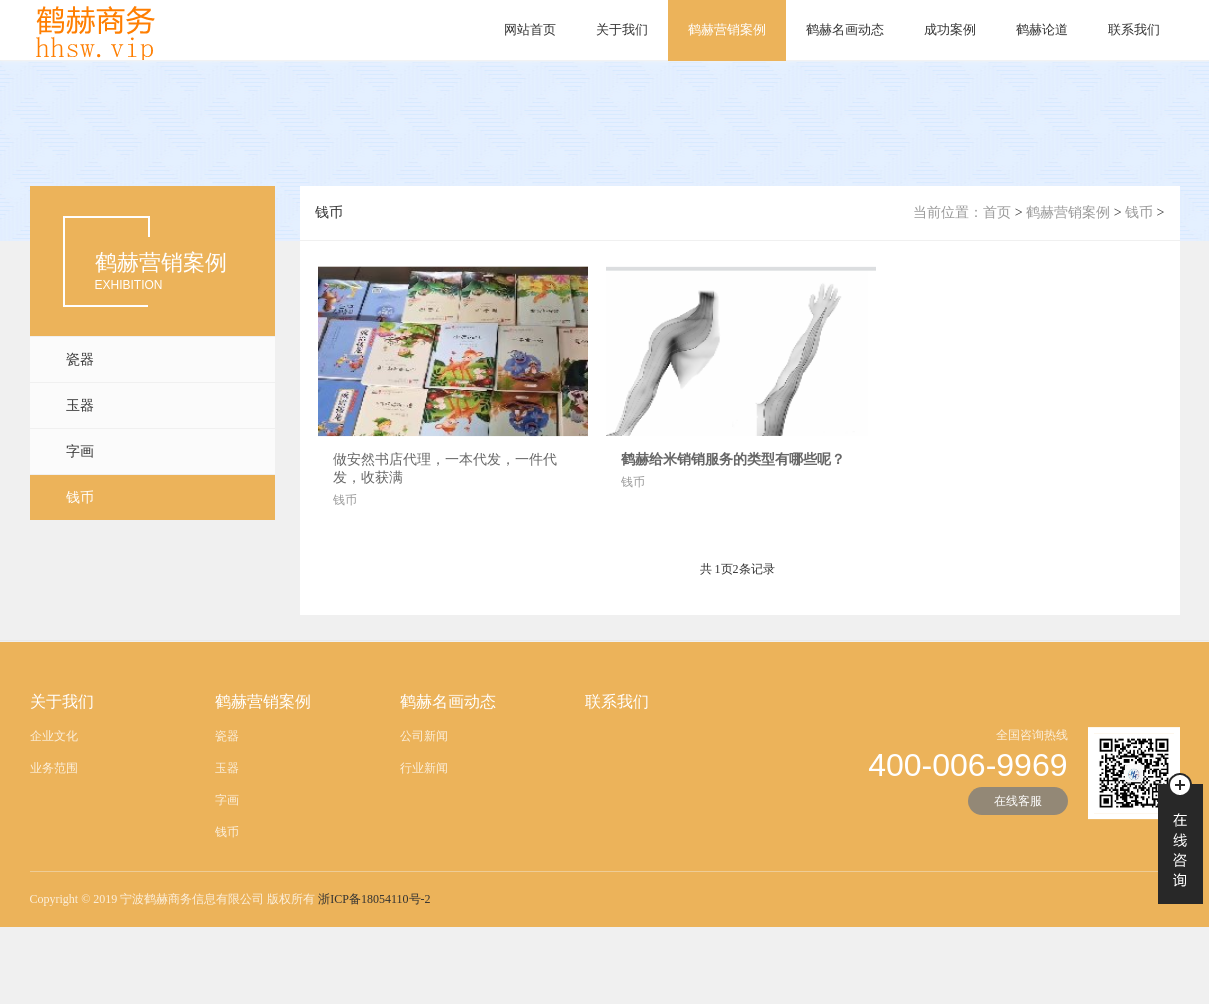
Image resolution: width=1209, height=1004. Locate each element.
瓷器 (80, 359)
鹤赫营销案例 (727, 29)
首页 (997, 212)
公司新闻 (424, 743)
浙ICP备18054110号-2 (374, 906)
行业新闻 (424, 775)
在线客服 (1018, 808)
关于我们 (622, 29)
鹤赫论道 (1042, 29)
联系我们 (1134, 29)
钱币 (80, 497)
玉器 (80, 405)
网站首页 (530, 29)
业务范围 (54, 775)
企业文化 (54, 743)
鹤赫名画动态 (845, 29)
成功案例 (950, 29)
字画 (80, 451)
